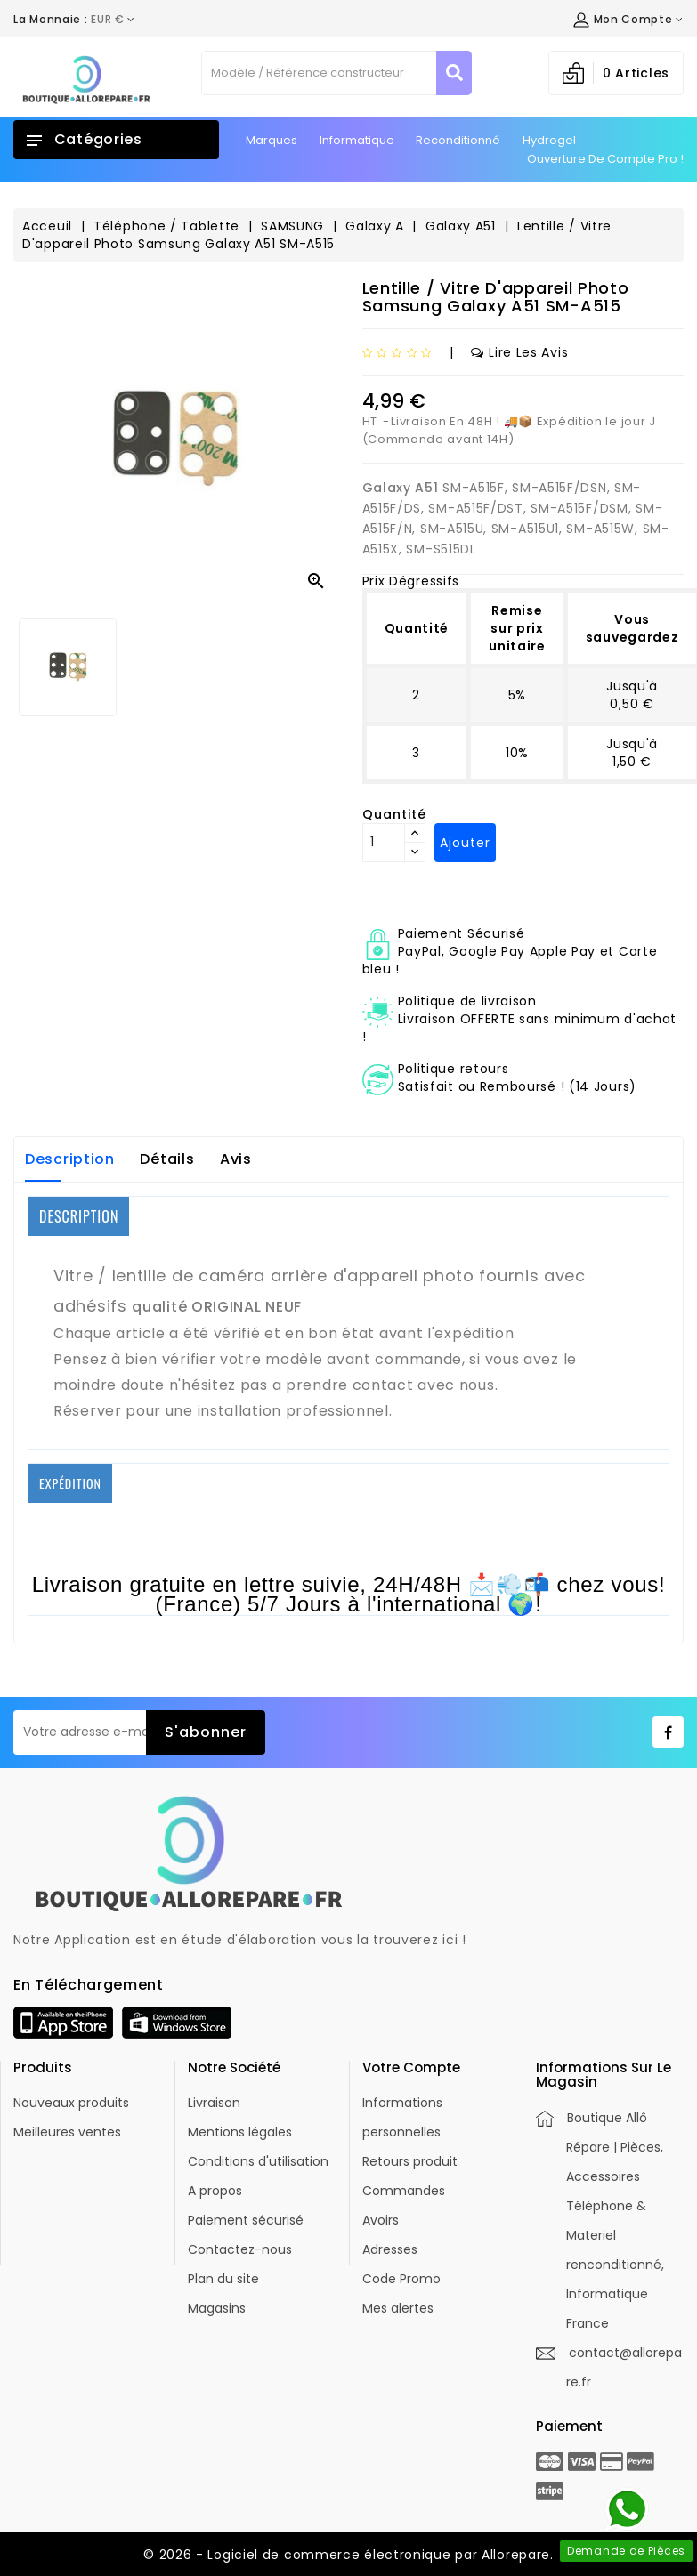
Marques (271, 140)
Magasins (217, 2308)
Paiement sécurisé (246, 2220)
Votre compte (411, 2067)
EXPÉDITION (70, 1483)
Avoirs (380, 2220)
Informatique (357, 140)
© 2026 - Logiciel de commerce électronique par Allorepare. (348, 2555)
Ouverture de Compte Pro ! (605, 158)
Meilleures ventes (67, 2132)
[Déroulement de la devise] (74, 19)
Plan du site (223, 2279)
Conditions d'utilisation (258, 2161)
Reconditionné (458, 140)
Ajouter (465, 843)
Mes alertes (398, 2308)
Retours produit (410, 2161)
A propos (215, 2191)
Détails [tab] (167, 1159)
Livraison (214, 2103)
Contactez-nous (240, 2249)
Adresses (389, 2249)
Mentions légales (240, 2132)
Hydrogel (549, 140)
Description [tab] (70, 1159)
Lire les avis (519, 352)
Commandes (403, 2191)
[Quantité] (383, 842)
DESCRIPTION (78, 1216)
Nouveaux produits (71, 2103)
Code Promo (401, 2279)
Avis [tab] (236, 1159)
